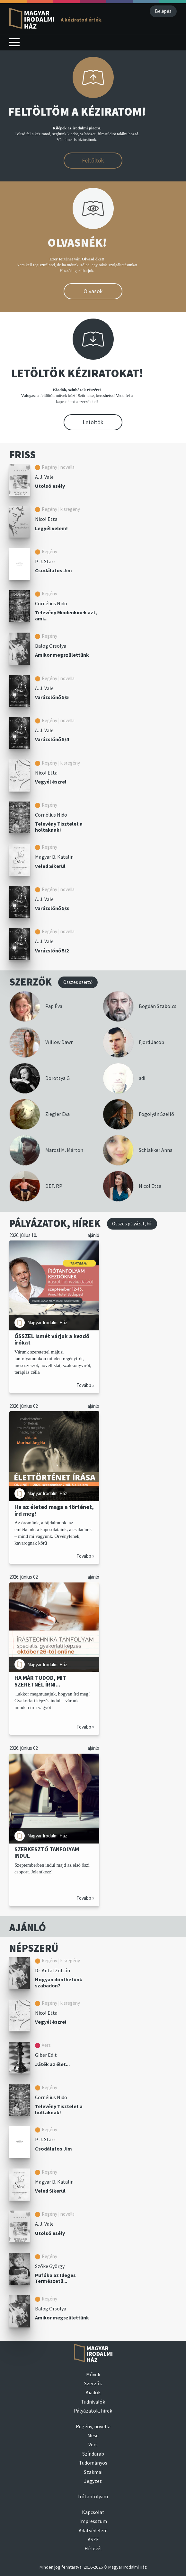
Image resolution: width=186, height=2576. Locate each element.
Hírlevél (93, 2548)
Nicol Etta (46, 519)
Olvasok (93, 291)
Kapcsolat (93, 2512)
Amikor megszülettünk (62, 655)
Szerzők (93, 2383)
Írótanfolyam (93, 2496)
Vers (93, 2444)
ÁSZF (93, 2539)
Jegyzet (93, 2481)
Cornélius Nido (51, 603)
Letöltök (93, 422)
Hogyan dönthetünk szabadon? (58, 1982)
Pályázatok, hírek (93, 2410)
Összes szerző (78, 982)
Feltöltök (93, 160)
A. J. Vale (44, 477)
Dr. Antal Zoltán (52, 1970)
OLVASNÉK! (77, 242)
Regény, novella (93, 2426)
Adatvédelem (93, 2530)
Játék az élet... (52, 2064)
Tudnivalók (93, 2401)
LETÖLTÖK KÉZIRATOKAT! (77, 373)
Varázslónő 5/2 (52, 950)
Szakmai (93, 2472)
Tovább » (85, 1385)
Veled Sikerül (50, 866)
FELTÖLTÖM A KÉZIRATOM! (77, 111)
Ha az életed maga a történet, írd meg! (54, 1510)
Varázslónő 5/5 (52, 697)
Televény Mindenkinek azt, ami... (66, 615)
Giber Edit (46, 2055)
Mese (93, 2435)
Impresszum (93, 2521)
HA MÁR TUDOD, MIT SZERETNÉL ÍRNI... (40, 1681)
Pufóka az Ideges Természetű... (55, 2278)
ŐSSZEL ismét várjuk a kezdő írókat (51, 1339)
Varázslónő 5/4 (52, 739)
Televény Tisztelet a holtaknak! (59, 827)
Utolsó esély (50, 486)
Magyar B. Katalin (54, 857)
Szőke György (50, 2266)
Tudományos (93, 2462)
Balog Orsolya (50, 646)
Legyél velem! (51, 528)
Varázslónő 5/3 (52, 908)
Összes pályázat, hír (132, 1224)
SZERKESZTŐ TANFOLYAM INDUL (46, 1852)
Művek (93, 2374)
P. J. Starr (45, 561)
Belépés (163, 11)
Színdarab (93, 2453)
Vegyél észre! (50, 781)
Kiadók (93, 2392)
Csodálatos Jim (53, 570)
